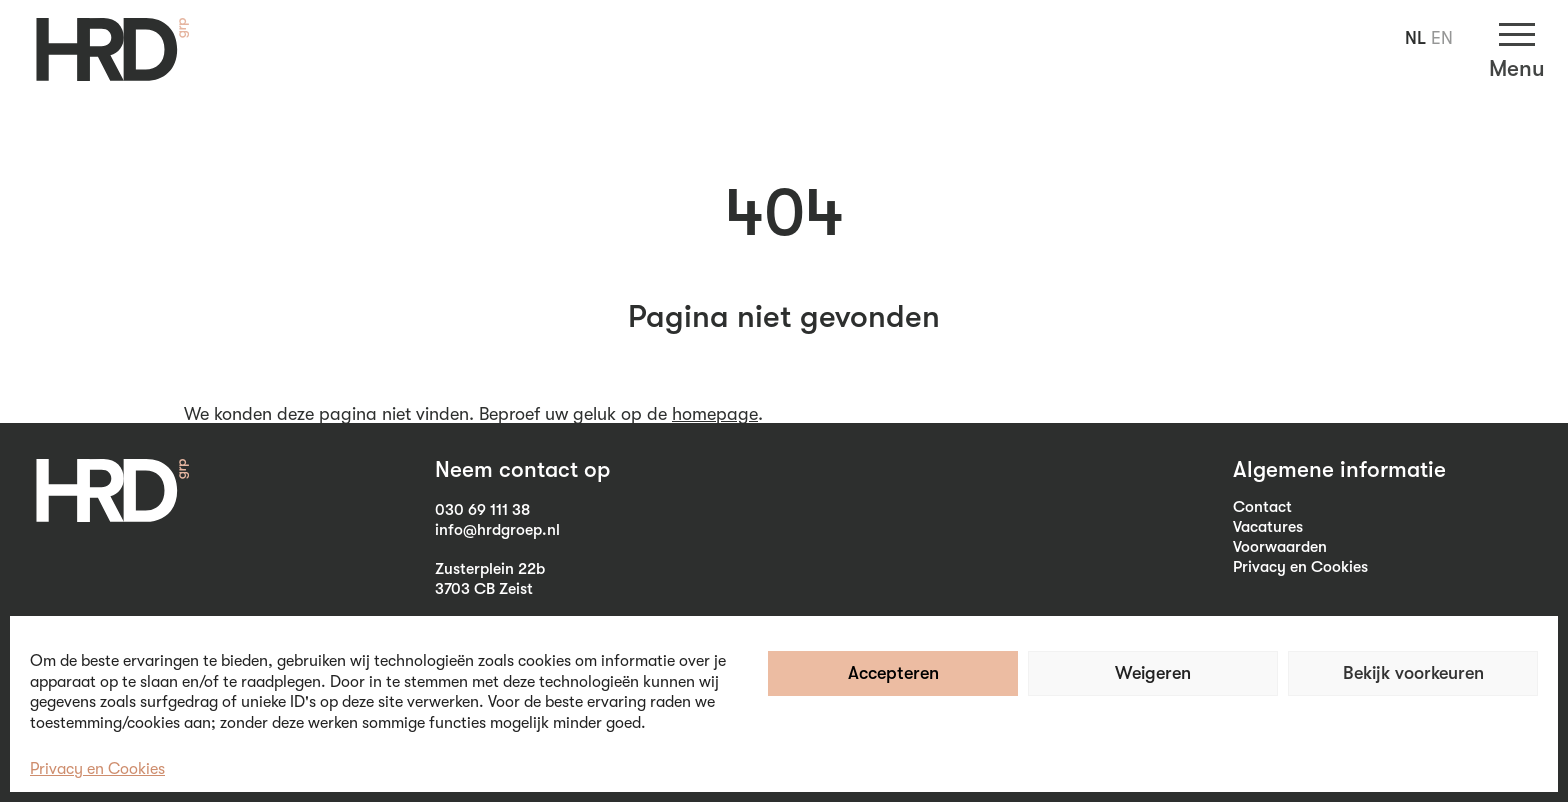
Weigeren (1153, 673)
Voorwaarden (1280, 547)
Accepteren (893, 673)
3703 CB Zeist (484, 589)
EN (1442, 38)
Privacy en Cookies (97, 769)
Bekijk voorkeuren (1413, 673)
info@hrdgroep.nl (497, 530)
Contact (1262, 507)
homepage (715, 414)
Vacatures (1268, 527)
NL (1415, 38)
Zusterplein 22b (490, 569)
